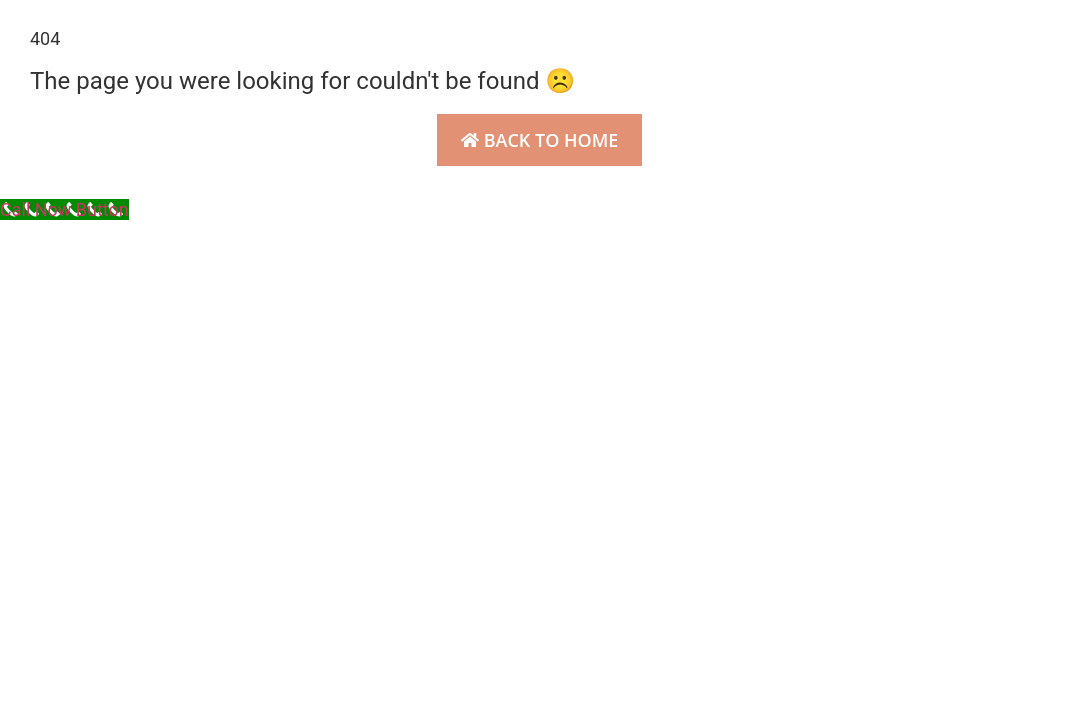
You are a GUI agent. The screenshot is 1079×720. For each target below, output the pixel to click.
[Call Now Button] (64, 209)
